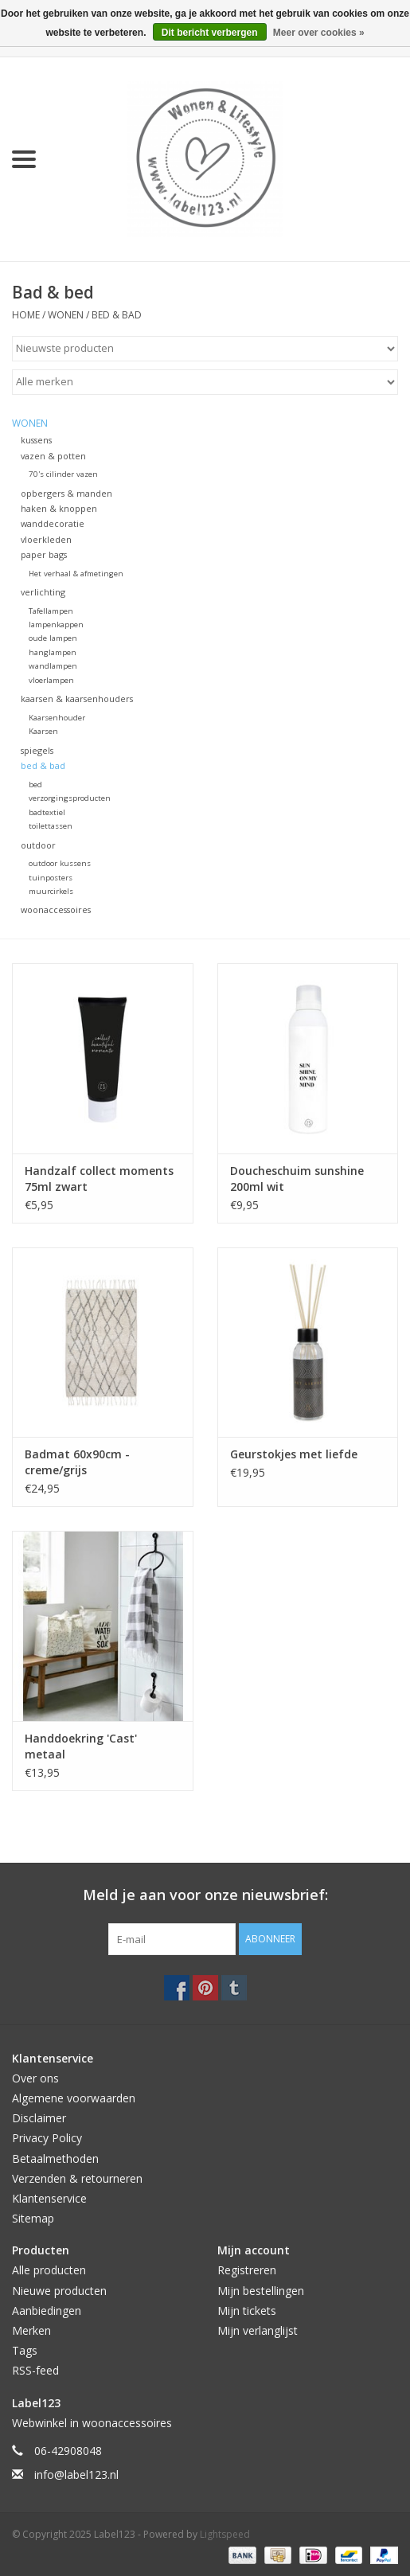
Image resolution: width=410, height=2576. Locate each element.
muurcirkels (51, 891)
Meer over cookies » (319, 32)
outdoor (38, 845)
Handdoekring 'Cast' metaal (81, 1746)
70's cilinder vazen (63, 474)
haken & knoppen (59, 508)
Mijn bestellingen (260, 2290)
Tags (24, 2350)
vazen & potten (53, 456)
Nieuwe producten (59, 2290)
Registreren (246, 2269)
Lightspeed (225, 2534)
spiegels (37, 750)
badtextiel (47, 812)
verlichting (43, 592)
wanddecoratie (52, 523)
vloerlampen (51, 680)
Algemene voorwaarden (73, 2098)
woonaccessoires (56, 909)
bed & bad (117, 315)
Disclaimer (39, 2117)
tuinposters (50, 877)
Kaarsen (43, 731)
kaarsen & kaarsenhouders (77, 698)
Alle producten (49, 2269)
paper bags (44, 554)
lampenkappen (56, 624)
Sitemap (33, 2218)
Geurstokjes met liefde (293, 1454)
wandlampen (53, 666)
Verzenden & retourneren (77, 2178)
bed (35, 784)
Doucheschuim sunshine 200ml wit (297, 1178)
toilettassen (50, 826)
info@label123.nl (76, 2474)
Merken (31, 2330)
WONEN (66, 315)
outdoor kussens (60, 863)
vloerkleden (46, 539)
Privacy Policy (47, 2137)
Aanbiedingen (46, 2310)
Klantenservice (49, 2198)
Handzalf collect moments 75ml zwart (99, 1178)
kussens (36, 440)
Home (26, 315)
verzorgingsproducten (70, 798)
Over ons (35, 2078)
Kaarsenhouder (57, 717)
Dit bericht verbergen (210, 32)
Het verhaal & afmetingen (76, 573)
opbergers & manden (66, 493)
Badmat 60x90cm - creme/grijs (77, 1461)
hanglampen (52, 652)
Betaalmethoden (55, 2158)
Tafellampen (51, 611)
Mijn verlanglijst (257, 2330)
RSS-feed (35, 2370)
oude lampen (53, 638)
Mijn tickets (246, 2310)
